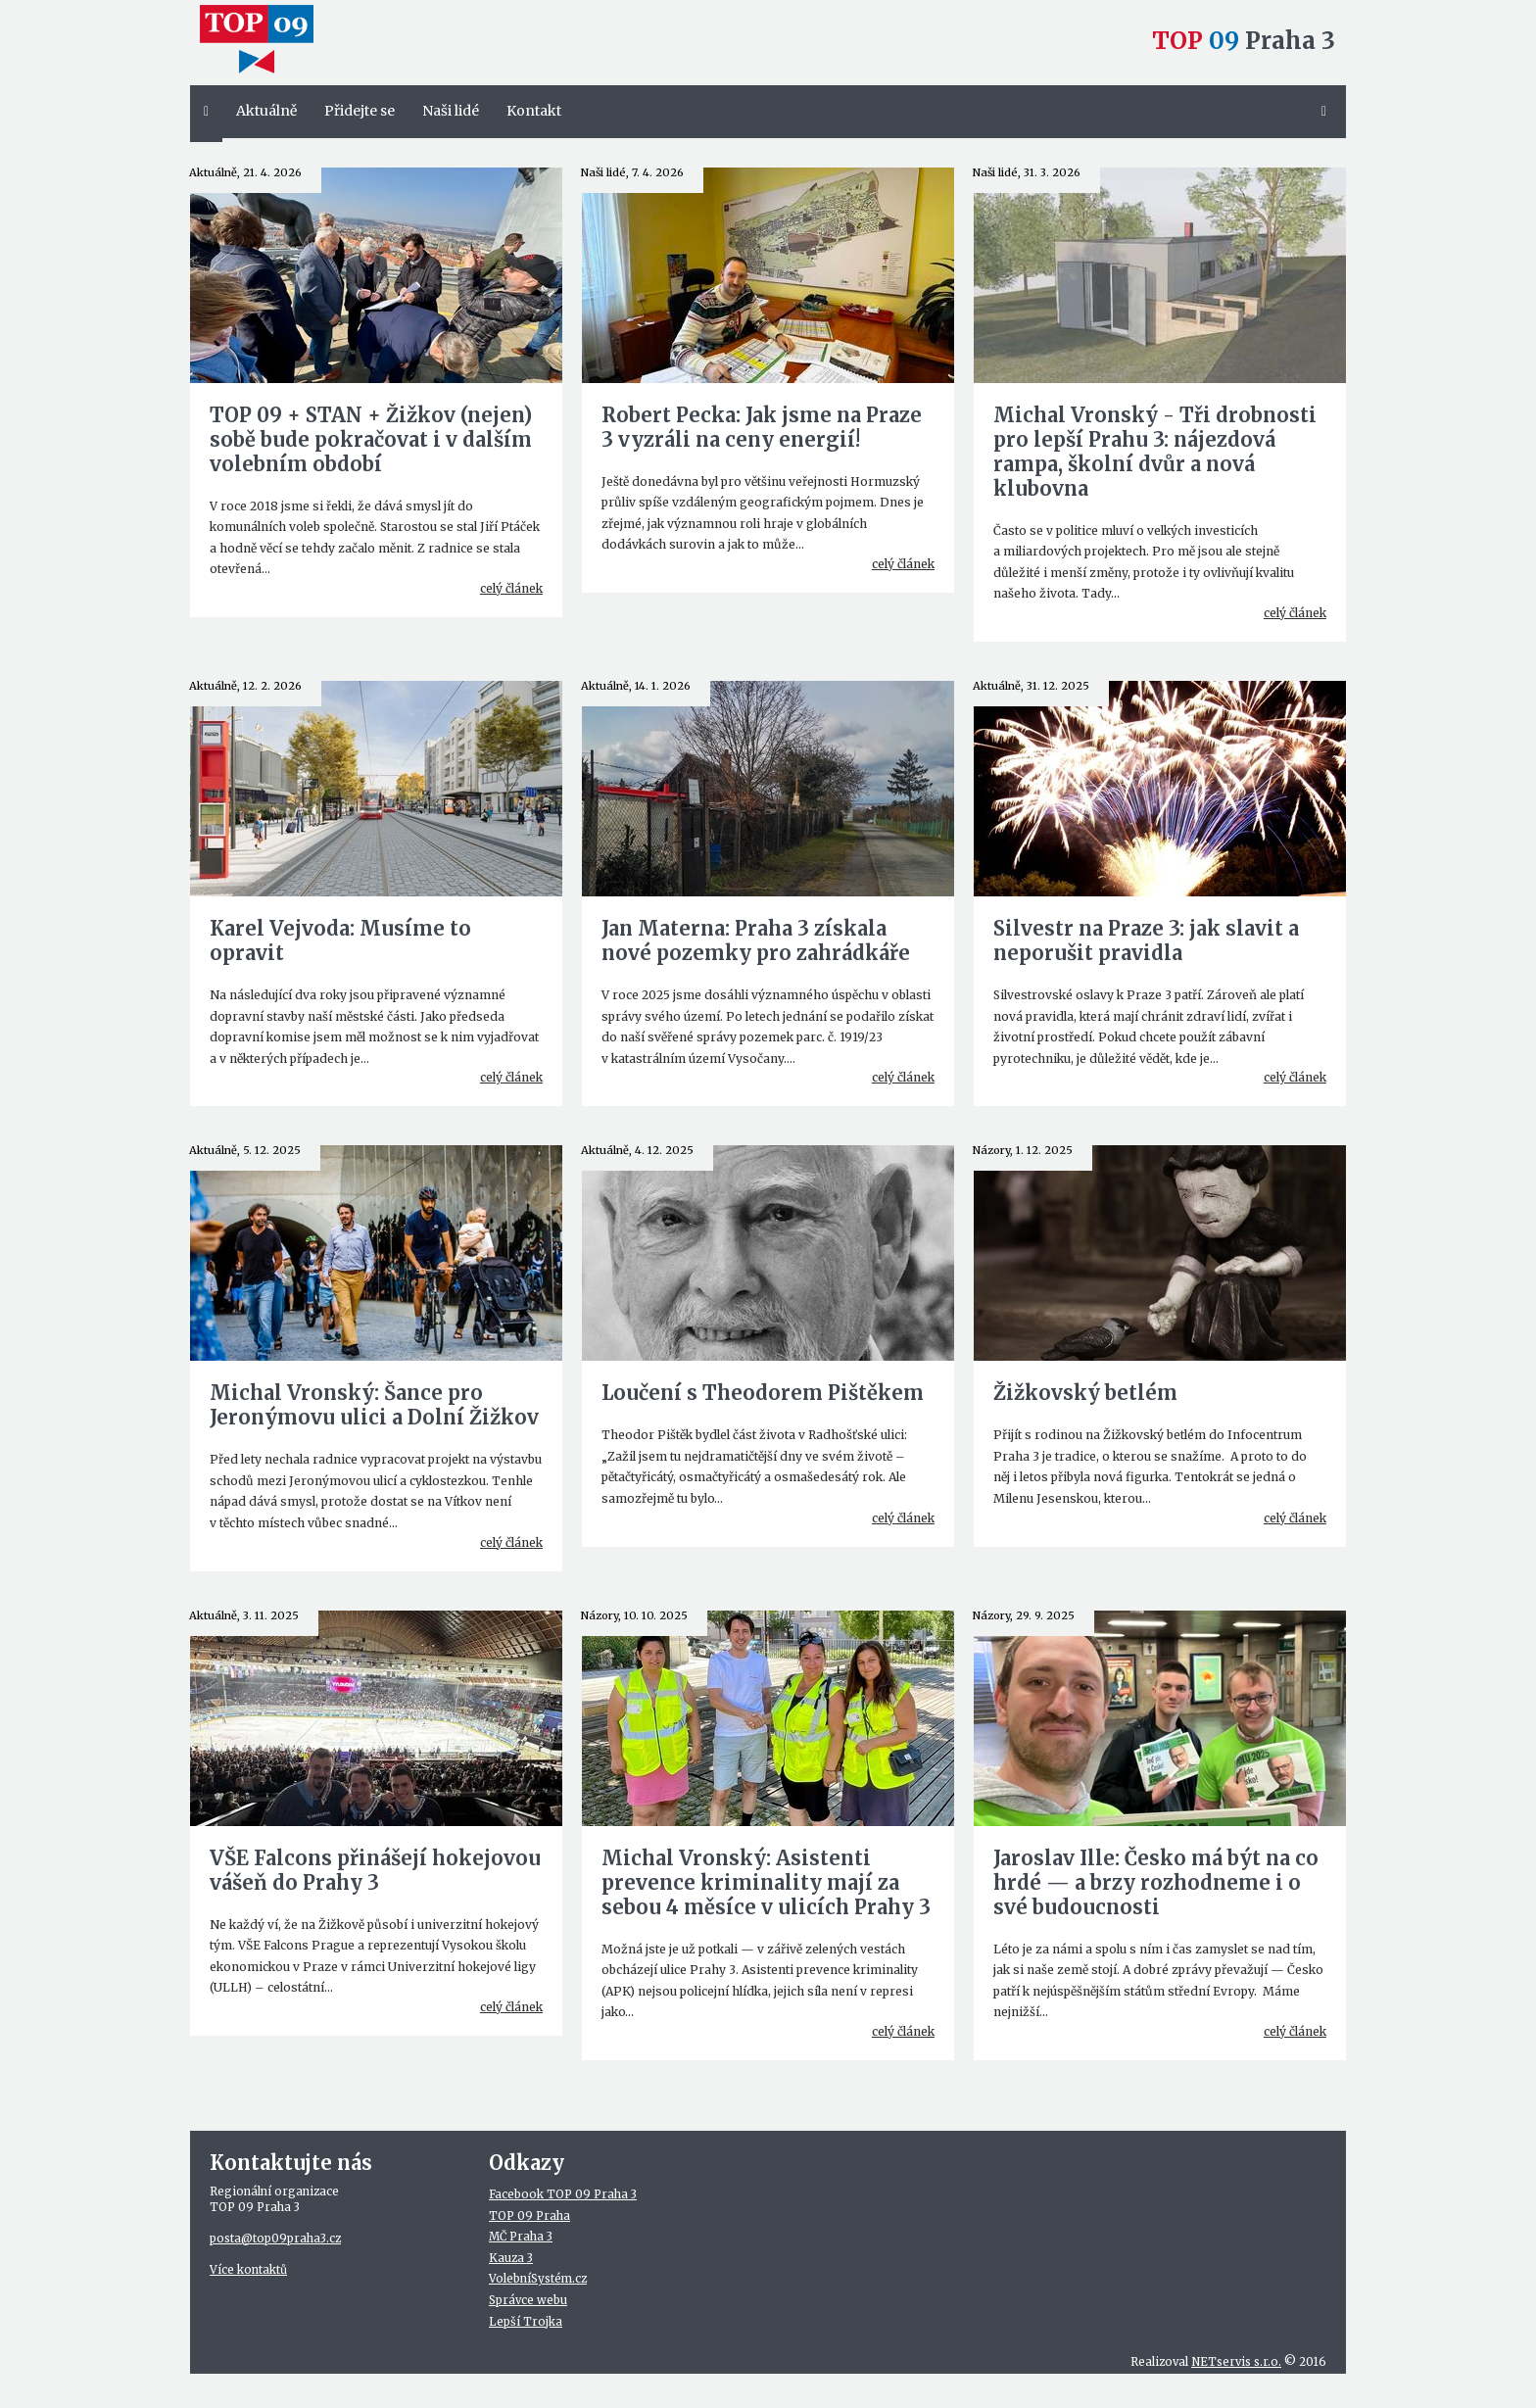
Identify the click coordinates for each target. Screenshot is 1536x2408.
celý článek (511, 588)
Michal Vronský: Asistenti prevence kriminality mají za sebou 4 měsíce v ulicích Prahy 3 (766, 1882)
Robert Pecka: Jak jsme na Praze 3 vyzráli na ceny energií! (761, 427)
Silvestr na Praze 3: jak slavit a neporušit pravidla (1146, 940)
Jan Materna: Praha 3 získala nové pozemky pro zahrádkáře (755, 940)
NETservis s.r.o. (1236, 2362)
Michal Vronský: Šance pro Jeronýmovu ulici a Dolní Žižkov (374, 1404)
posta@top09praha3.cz (275, 2238)
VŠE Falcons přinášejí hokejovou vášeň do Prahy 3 (375, 1870)
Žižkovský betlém (1085, 1392)
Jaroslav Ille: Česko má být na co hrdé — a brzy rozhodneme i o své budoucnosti (1156, 1882)
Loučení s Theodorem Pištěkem (762, 1392)
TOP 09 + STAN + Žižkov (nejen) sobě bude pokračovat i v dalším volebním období (371, 439)
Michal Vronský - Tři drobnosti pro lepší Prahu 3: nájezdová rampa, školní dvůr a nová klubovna (1155, 452)
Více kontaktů (248, 2270)
